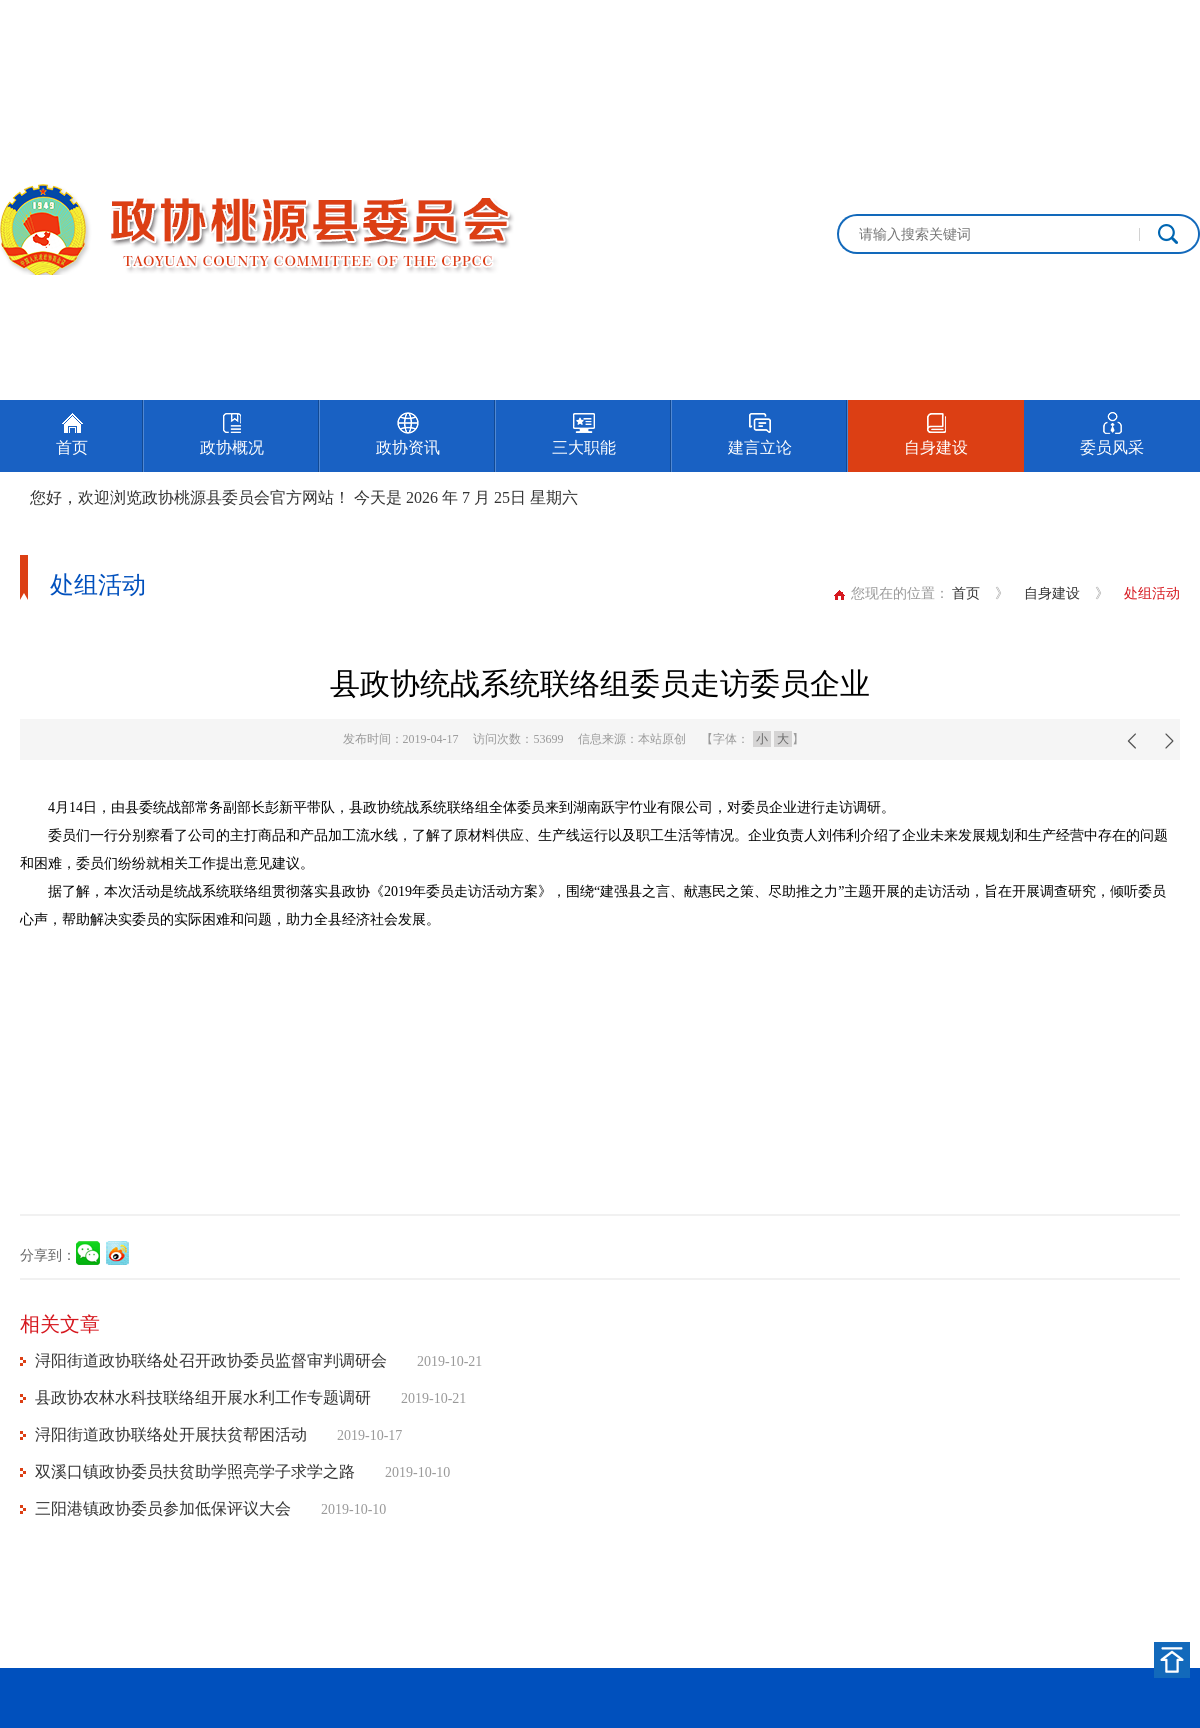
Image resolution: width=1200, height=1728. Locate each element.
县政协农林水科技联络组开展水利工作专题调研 (203, 1397)
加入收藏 (1172, 22)
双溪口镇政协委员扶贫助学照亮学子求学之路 (195, 1471)
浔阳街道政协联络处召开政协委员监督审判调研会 (211, 1360)
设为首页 (1084, 22)
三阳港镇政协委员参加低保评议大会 (163, 1508)
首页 (966, 593)
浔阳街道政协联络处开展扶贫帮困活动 (171, 1434)
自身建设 (1052, 593)
